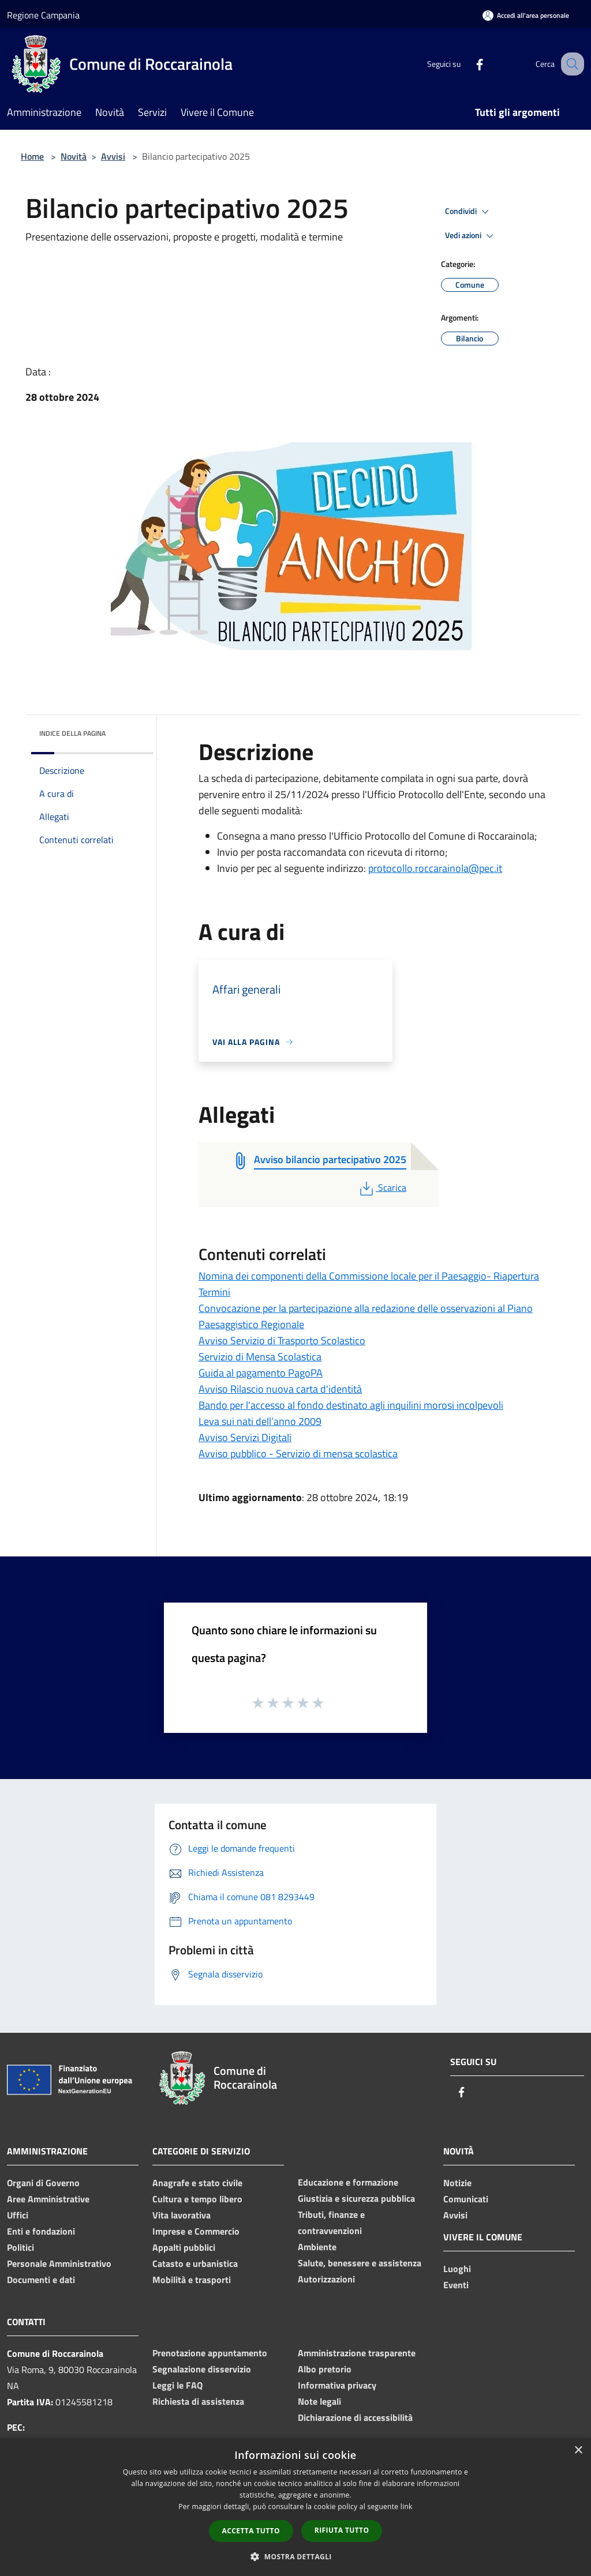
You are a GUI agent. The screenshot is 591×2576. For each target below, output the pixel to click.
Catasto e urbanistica (195, 2263)
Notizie (457, 2183)
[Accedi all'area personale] (525, 15)
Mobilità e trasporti (191, 2280)
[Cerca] (570, 64)
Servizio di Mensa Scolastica (260, 1356)
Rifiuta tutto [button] (342, 2530)
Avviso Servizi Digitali (245, 1437)
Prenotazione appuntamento (209, 2353)
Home (32, 156)
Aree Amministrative (48, 2199)
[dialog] (295, 2507)
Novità (74, 156)
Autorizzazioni (326, 2279)
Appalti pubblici (183, 2247)
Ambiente (317, 2247)
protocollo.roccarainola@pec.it (435, 868)
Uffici (17, 2215)
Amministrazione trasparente (357, 2353)
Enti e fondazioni (41, 2231)
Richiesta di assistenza (198, 2401)
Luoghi (457, 2269)
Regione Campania (43, 15)
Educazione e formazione (348, 2182)
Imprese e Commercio (196, 2231)
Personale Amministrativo (59, 2263)
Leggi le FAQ (177, 2385)
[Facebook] (467, 64)
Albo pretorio (324, 2369)
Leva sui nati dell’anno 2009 (260, 1421)
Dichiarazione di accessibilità (355, 2417)
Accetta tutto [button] (251, 2531)
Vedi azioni (471, 236)
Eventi (456, 2285)
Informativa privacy (337, 2385)
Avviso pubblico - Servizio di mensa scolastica (298, 1453)
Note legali (319, 2401)
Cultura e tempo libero (197, 2199)
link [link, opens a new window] (407, 2506)
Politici (20, 2247)
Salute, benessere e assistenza (359, 2263)
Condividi (468, 212)
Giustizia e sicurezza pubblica (356, 2198)
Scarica (381, 1187)
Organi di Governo (43, 2183)
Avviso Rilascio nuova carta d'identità (280, 1389)
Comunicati (465, 2199)
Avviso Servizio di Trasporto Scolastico (282, 1340)
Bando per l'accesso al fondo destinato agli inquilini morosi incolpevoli (351, 1405)
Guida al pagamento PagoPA (261, 1373)
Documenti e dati (41, 2280)
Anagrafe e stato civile (197, 2183)
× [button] (578, 2450)
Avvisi (113, 156)
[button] (295, 2556)
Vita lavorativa (181, 2215)
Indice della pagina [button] (72, 733)
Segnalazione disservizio (201, 2369)
